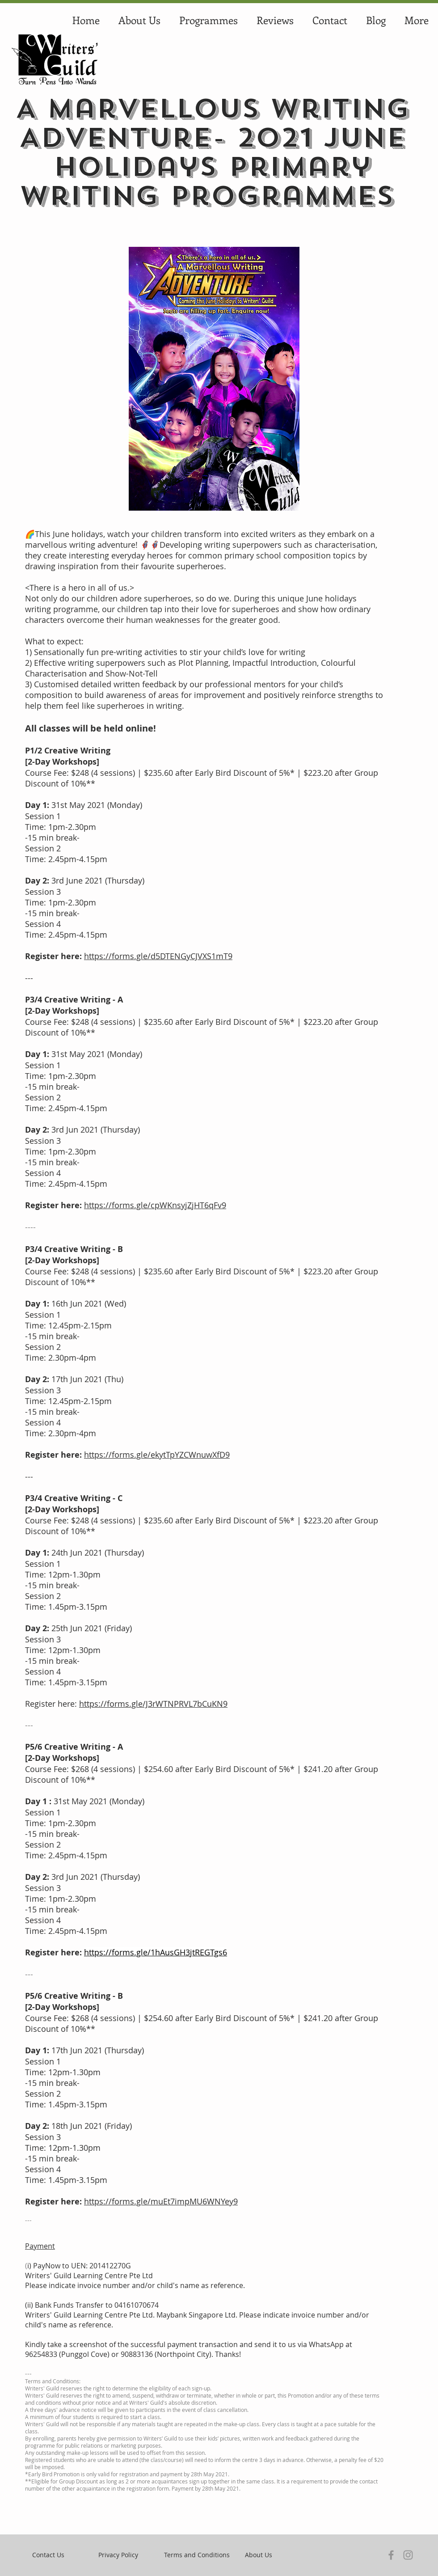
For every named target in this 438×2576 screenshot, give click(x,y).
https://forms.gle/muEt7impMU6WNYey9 (161, 2201)
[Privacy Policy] (118, 2555)
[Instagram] (408, 2555)
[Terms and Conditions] (197, 2555)
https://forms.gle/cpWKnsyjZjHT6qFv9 (155, 1205)
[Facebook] (391, 2555)
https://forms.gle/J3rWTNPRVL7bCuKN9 (153, 1703)
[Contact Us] (48, 2555)
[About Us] (258, 2555)
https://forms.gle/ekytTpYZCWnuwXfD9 (157, 1454)
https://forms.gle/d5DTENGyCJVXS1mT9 (158, 956)
